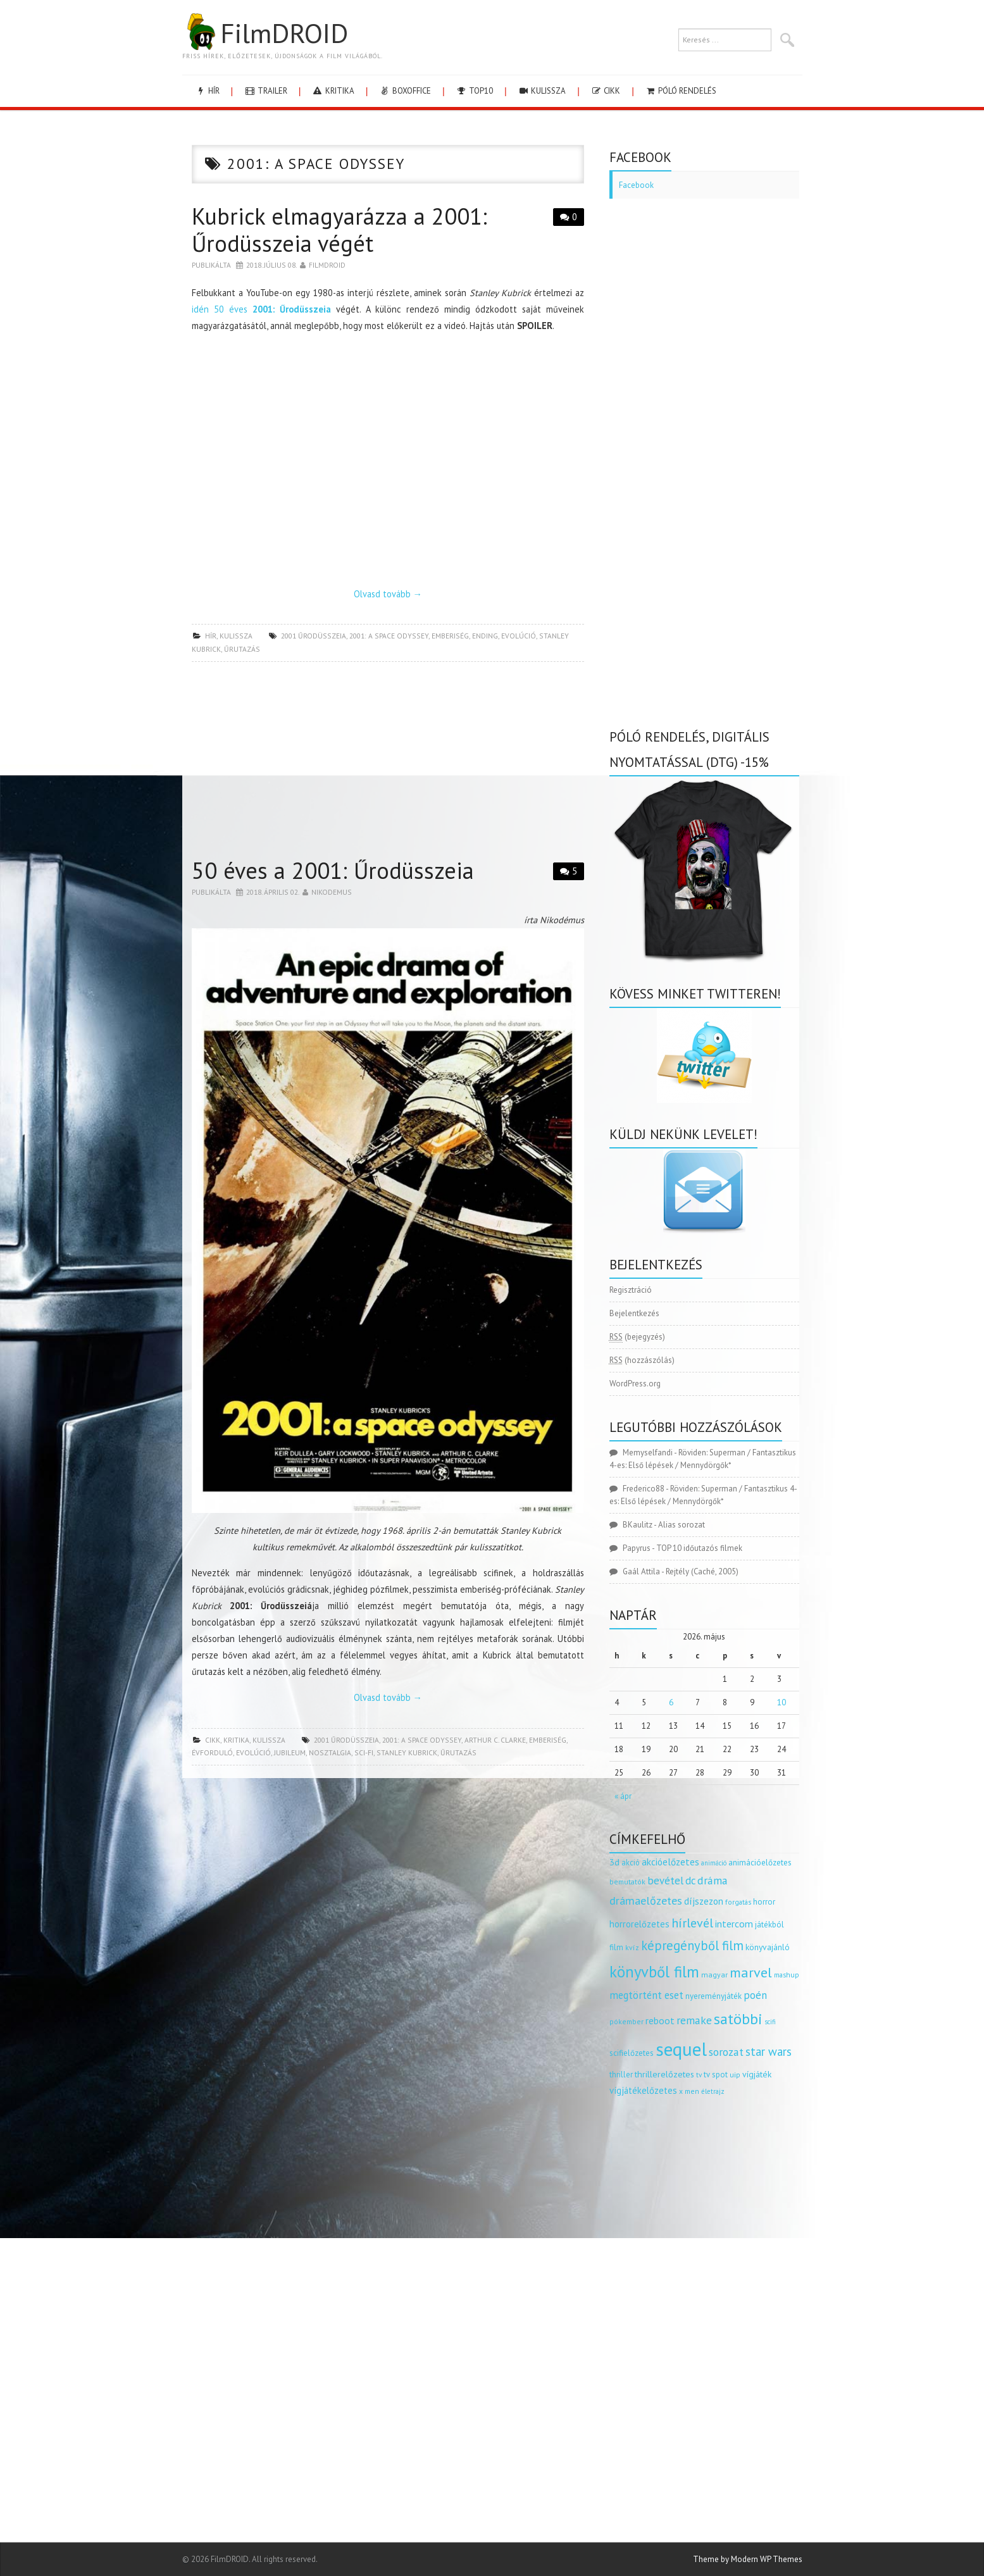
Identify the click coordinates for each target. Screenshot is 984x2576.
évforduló (212, 1752)
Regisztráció (630, 1290)
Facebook (636, 185)
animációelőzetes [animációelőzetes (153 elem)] (760, 1862)
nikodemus (331, 892)
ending (485, 635)
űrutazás (242, 649)
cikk (605, 90)
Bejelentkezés (634, 1313)
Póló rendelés (680, 90)
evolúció (518, 635)
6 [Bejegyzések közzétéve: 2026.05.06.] (671, 1702)
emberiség (450, 635)
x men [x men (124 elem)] (689, 2091)
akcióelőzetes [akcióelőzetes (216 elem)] (670, 1861)
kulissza (542, 90)
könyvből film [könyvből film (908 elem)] (654, 1972)
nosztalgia (330, 1752)
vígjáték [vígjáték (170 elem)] (756, 2074)
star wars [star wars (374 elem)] (768, 2051)
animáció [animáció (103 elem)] (713, 1862)
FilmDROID (265, 33)
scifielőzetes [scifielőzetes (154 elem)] (631, 2053)
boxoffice (405, 90)
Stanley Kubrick (407, 1752)
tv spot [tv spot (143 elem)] (716, 2074)
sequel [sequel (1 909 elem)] (681, 2049)
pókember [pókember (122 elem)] (626, 2021)
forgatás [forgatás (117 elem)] (738, 1902)
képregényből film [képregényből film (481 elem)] (692, 1945)
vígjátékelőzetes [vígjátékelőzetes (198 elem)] (643, 2090)
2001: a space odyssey (388, 635)
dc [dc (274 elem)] (690, 1881)
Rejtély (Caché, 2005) (702, 1571)
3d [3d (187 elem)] (614, 1862)
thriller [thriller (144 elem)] (621, 2074)
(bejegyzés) (637, 1337)
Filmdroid (327, 265)
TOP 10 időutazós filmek (699, 1548)
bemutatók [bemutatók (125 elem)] (627, 1881)
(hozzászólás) (642, 1360)
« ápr (623, 1796)
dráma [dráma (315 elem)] (712, 1880)
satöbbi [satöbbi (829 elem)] (738, 2019)
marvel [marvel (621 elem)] (751, 1972)
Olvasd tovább (388, 594)
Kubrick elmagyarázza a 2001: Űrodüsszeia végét (339, 229)
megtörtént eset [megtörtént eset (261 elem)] (646, 1995)
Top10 (474, 90)
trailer (265, 90)
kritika (333, 90)
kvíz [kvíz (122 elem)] (632, 1947)
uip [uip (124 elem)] (735, 2074)
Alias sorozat (681, 1524)
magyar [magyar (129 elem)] (714, 1974)
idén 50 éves (261, 309)
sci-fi (363, 1752)
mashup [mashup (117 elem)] (786, 1974)
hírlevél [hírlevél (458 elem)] (692, 1922)
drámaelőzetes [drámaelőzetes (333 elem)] (645, 1900)
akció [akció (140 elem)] (630, 1862)
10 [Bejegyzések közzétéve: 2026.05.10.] (781, 1702)
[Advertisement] (388, 763)
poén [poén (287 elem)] (755, 1995)
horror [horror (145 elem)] (764, 1901)
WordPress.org (635, 1383)
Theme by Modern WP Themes (747, 2559)
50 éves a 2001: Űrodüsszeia (333, 870)
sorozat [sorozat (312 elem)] (726, 2051)
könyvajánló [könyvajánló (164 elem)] (767, 1947)
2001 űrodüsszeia (313, 635)
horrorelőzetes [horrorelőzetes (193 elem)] (639, 1924)
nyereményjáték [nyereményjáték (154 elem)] (713, 1996)
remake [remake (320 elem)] (694, 2020)
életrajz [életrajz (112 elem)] (713, 2091)
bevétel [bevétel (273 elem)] (665, 1881)
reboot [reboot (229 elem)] (660, 2020)
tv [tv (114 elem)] (699, 2074)
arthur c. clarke (495, 1740)
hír (207, 90)
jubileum (290, 1752)
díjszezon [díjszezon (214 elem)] (703, 1901)
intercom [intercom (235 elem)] (734, 1923)
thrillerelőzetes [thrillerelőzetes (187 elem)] (664, 2074)
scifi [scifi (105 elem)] (770, 2021)
